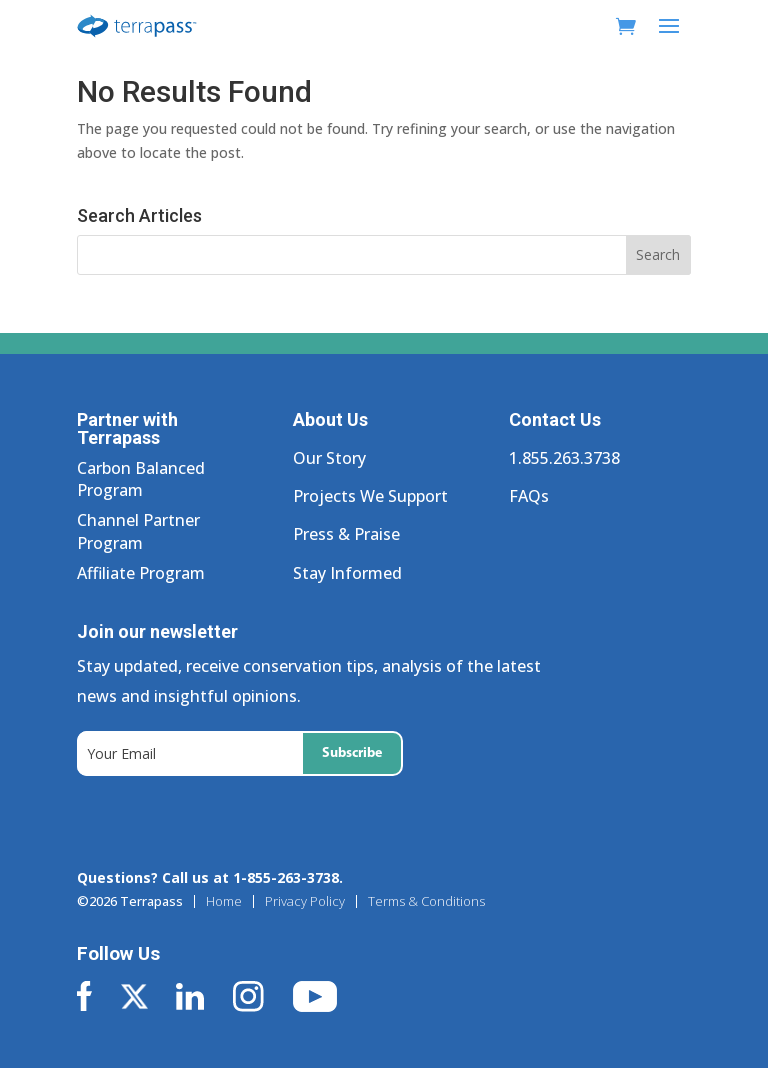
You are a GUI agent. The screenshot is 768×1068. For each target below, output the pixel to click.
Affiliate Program (141, 573)
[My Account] (596, 26)
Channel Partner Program (138, 531)
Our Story (329, 458)
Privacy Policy (305, 901)
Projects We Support (370, 496)
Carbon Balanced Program (141, 479)
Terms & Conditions (426, 901)
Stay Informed (347, 573)
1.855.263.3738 (564, 458)
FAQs (529, 496)
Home (224, 901)
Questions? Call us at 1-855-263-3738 (208, 877)
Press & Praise (346, 534)
